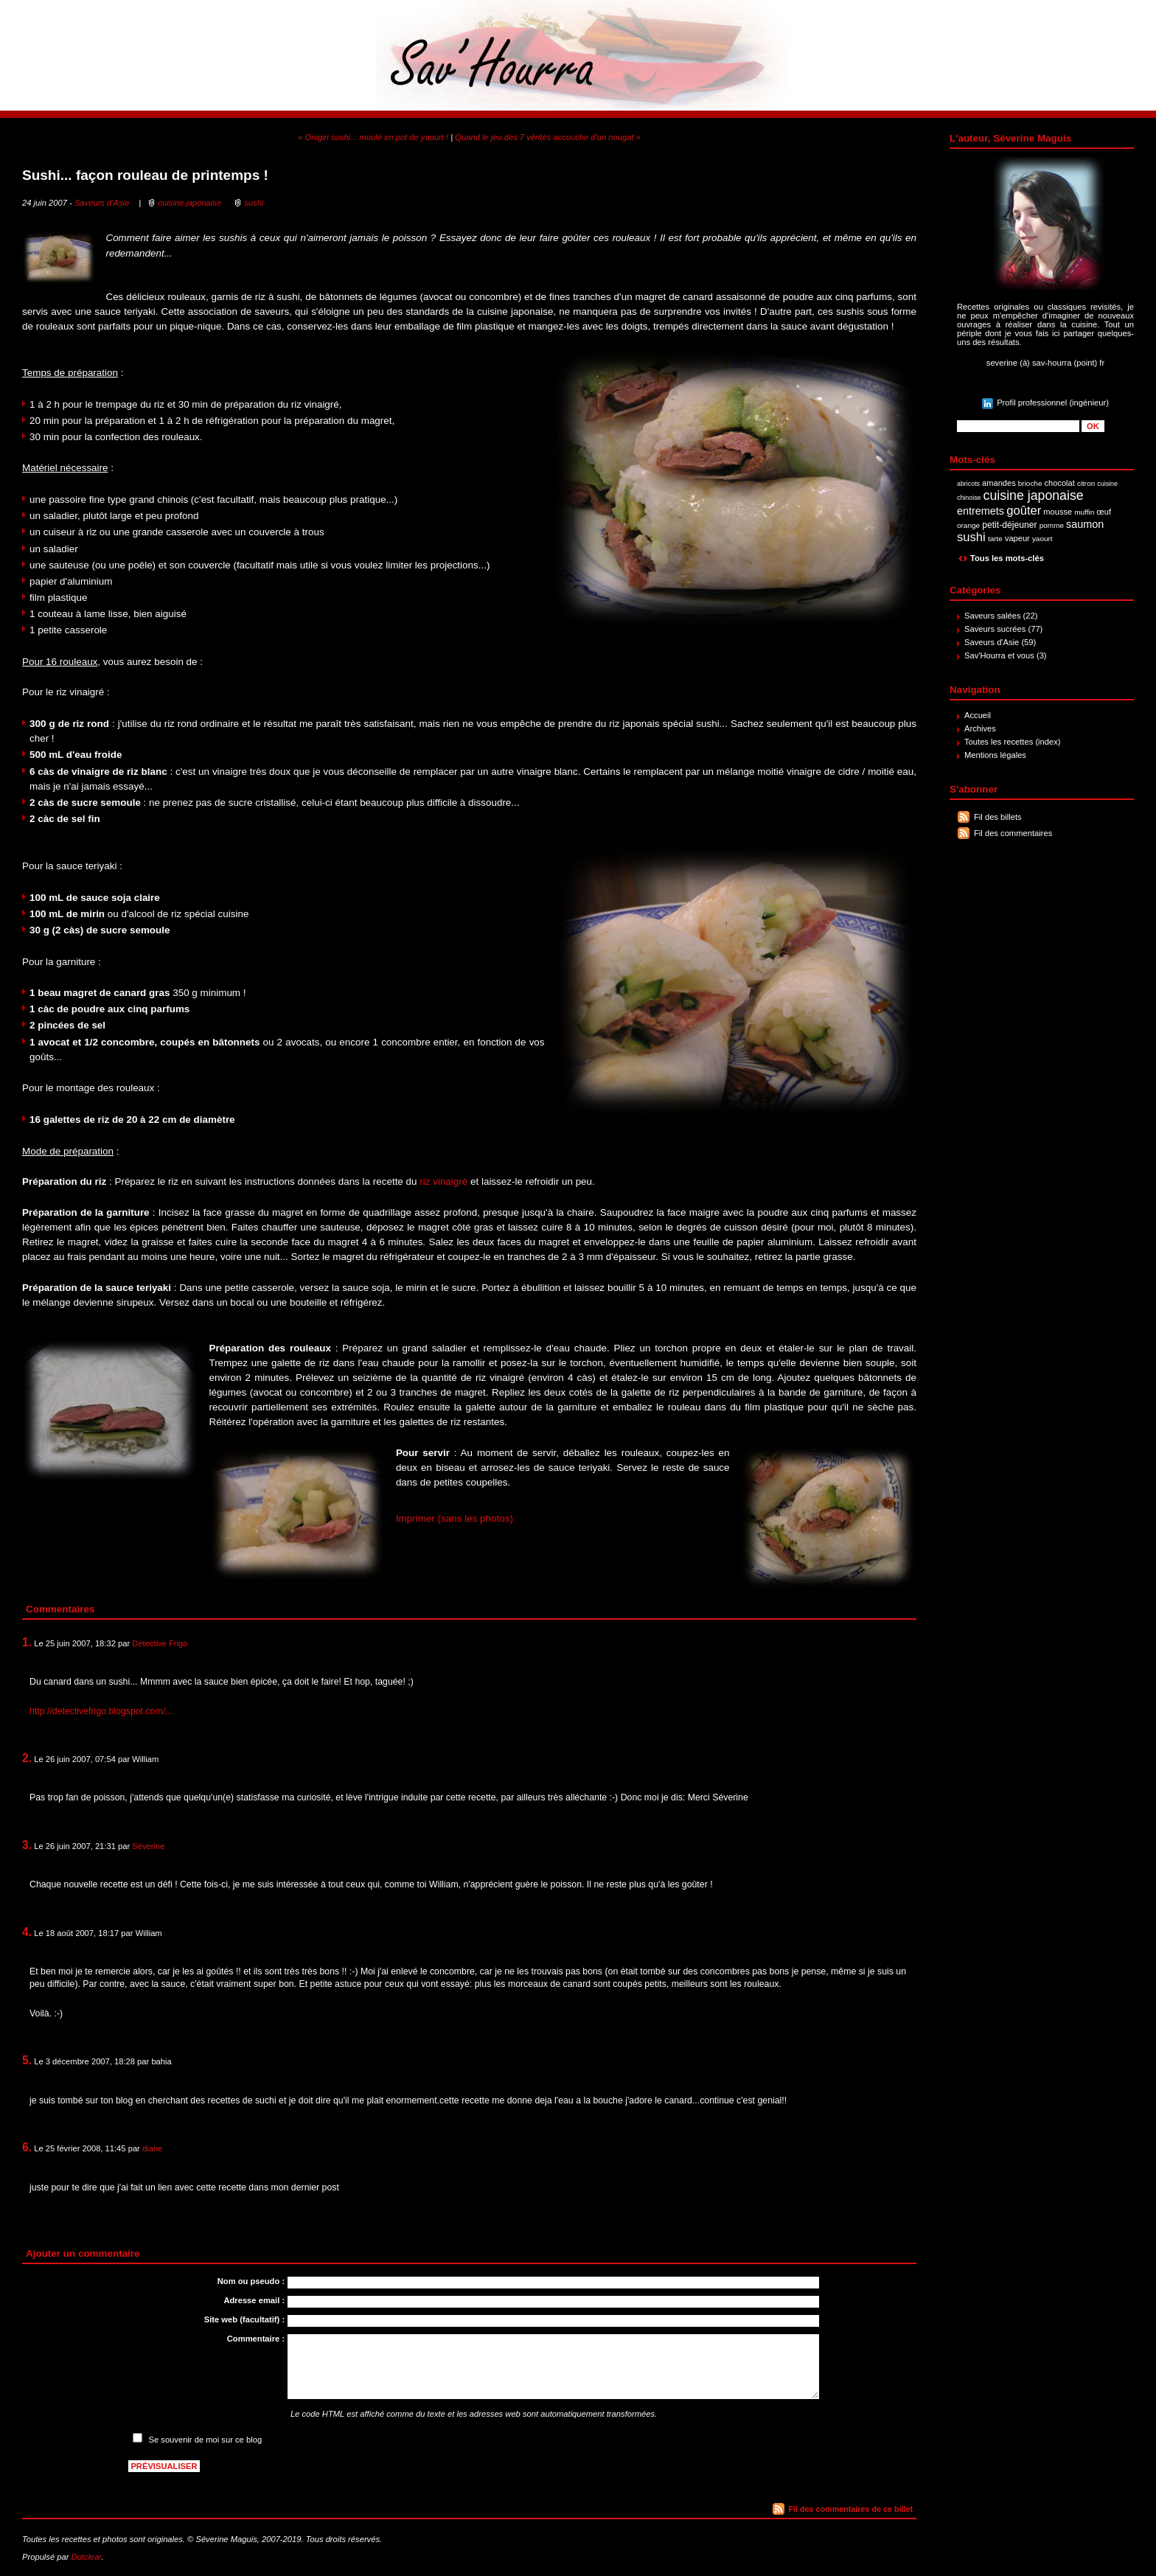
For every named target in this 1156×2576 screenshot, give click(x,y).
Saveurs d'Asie (991, 642)
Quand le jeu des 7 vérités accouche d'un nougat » (548, 137)
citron (1086, 483)
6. (27, 2147)
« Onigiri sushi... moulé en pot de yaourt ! (373, 137)
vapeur (1017, 538)
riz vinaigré (443, 1181)
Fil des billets (998, 816)
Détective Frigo (159, 1643)
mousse (1057, 511)
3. (27, 1845)
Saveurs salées (992, 615)
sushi (971, 537)
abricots (968, 483)
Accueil (977, 715)
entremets (980, 511)
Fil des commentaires (1013, 833)
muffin (1084, 512)
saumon (1085, 524)
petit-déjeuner (1009, 525)
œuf (1103, 511)
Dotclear (87, 2556)
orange (968, 525)
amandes (999, 482)
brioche (1030, 483)
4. (27, 1932)
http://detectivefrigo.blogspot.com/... (101, 1711)
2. (27, 1758)
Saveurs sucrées (995, 628)
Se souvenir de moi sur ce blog (205, 2439)
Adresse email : (254, 2300)
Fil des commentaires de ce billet (851, 2508)
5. (27, 2060)
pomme (1052, 525)
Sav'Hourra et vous (999, 655)
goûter (1023, 511)
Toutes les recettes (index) (1012, 741)
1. (27, 1642)
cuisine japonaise (1033, 495)
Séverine (148, 1846)
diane (152, 2148)
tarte (995, 539)
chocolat (1060, 482)
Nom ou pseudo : (251, 2281)
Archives (980, 728)
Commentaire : (256, 2338)
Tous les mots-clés (1007, 558)
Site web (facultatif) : (244, 2319)
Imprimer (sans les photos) (454, 1518)
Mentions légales (995, 755)
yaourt (1042, 539)
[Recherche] (1018, 426)
